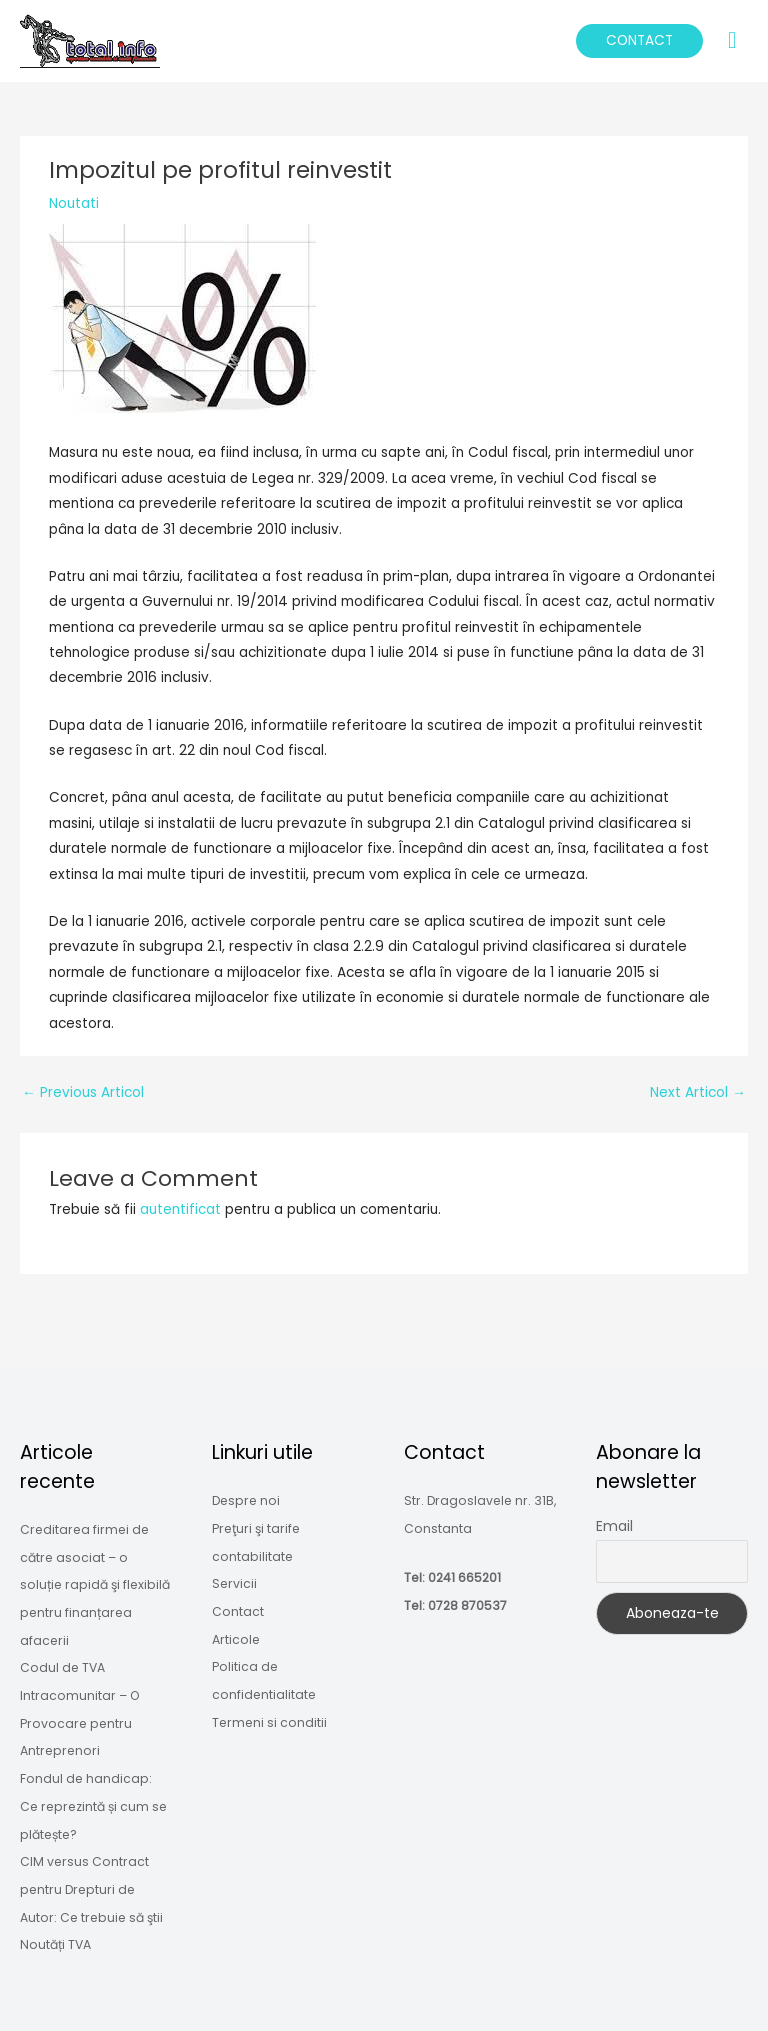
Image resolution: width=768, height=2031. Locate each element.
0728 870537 (467, 1605)
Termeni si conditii (269, 1722)
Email (614, 1526)
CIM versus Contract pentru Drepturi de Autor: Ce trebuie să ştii (91, 1889)
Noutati (74, 203)
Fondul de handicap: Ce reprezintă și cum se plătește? (93, 1806)
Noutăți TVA (55, 1944)
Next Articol (698, 1092)
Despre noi (246, 1500)
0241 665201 (464, 1577)
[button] (639, 41)
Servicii (234, 1583)
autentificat (180, 1209)
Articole (236, 1639)
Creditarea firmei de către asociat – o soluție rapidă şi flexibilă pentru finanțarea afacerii (95, 1585)
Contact (238, 1611)
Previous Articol (83, 1092)
